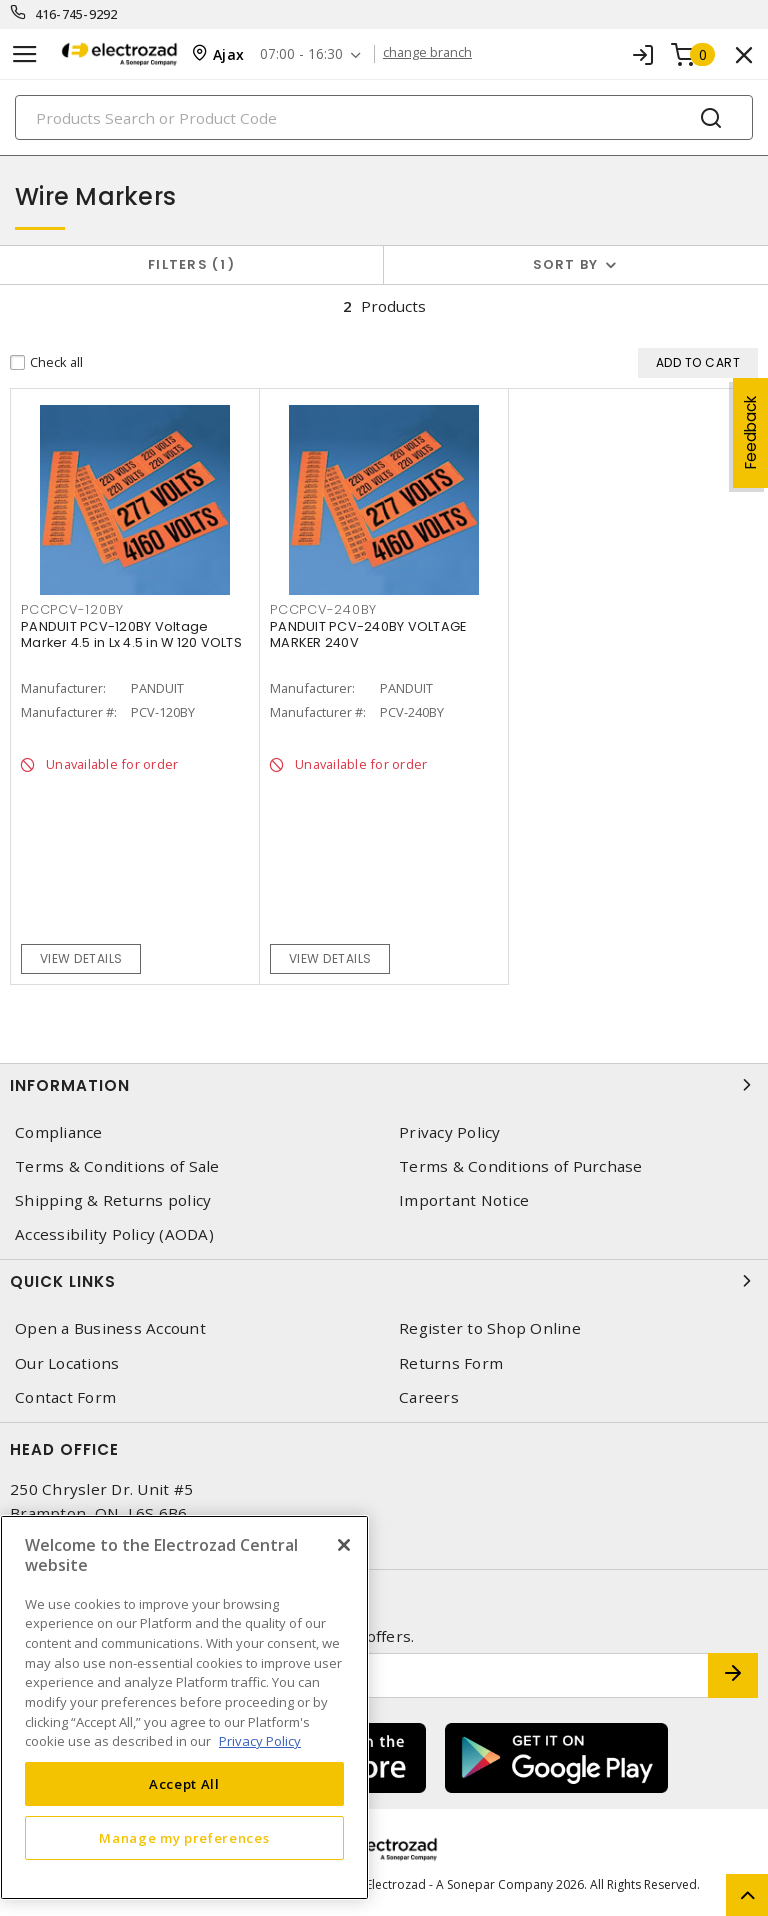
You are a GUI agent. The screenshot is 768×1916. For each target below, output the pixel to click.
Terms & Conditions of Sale (117, 1166)
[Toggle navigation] (25, 54)
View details (81, 958)
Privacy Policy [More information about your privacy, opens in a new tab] (260, 1741)
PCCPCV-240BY (323, 609)
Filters (191, 264)
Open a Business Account (110, 1328)
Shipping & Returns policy (113, 1200)
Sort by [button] (566, 264)
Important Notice (464, 1200)
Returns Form (451, 1363)
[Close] (344, 1545)
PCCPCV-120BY (72, 609)
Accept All (184, 1784)
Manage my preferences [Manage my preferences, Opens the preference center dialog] (184, 1838)
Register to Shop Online (490, 1328)
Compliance (59, 1132)
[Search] (384, 117)
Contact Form (65, 1397)
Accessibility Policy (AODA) (114, 1234)
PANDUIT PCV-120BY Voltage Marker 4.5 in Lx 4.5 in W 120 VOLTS (131, 634)
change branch (433, 54)
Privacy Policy (450, 1132)
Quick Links (384, 1281)
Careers (429, 1397)
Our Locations (67, 1363)
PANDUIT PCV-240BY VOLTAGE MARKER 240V (368, 634)
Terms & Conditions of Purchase (521, 1166)
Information (384, 1085)
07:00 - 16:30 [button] (305, 54)
